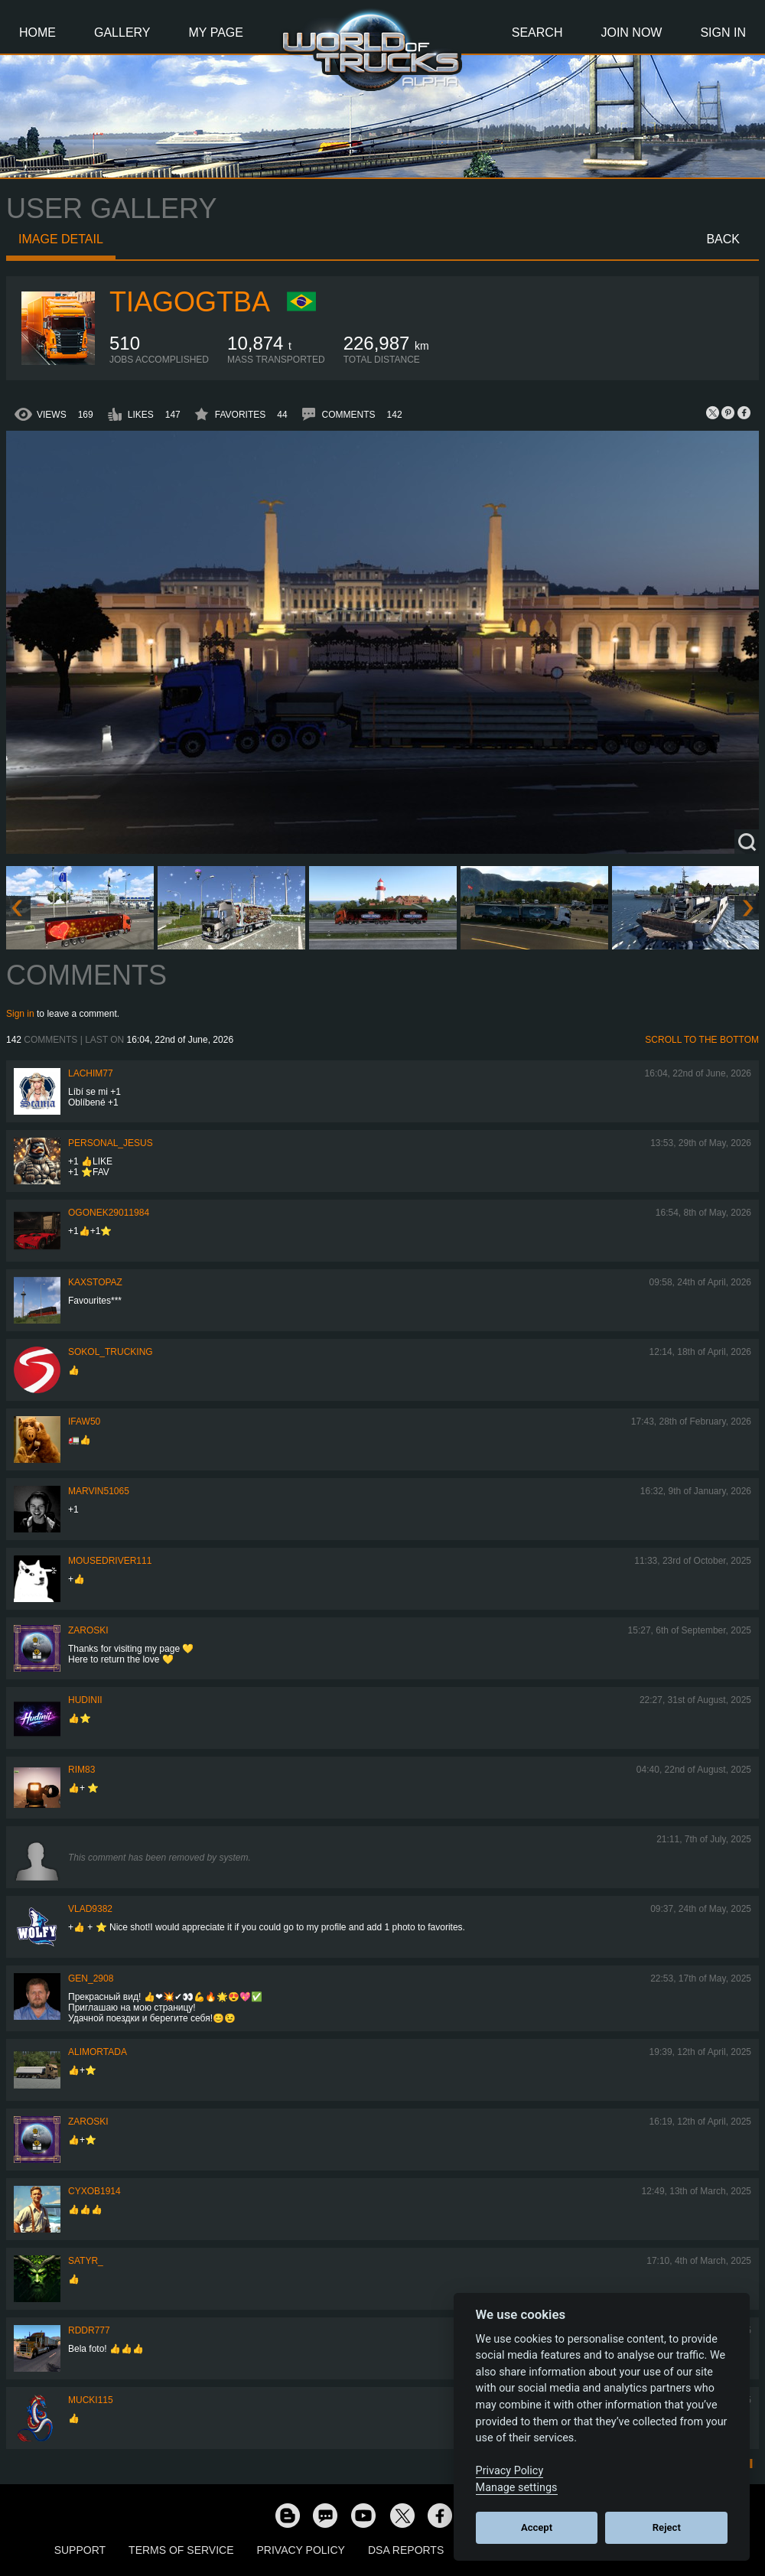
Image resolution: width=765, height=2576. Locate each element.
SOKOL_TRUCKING (110, 1352)
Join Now (631, 32)
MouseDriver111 (109, 1560)
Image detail (60, 239)
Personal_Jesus (110, 1143)
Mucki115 (90, 2400)
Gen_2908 (90, 1978)
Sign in (20, 1013)
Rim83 (81, 1769)
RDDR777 (89, 2330)
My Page (216, 32)
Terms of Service (181, 2550)
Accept (536, 2527)
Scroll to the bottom (702, 1039)
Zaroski (88, 1630)
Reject (667, 2527)
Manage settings (517, 2487)
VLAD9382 (90, 1909)
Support (80, 2550)
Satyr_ (85, 2260)
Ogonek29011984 (108, 1212)
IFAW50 (84, 1421)
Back (723, 239)
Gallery (122, 32)
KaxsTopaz (95, 1282)
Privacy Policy (301, 2550)
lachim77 (90, 1073)
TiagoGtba (189, 302)
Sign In (723, 32)
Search (537, 32)
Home (37, 32)
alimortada (97, 2052)
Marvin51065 (98, 1491)
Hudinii (85, 1700)
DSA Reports (406, 2550)
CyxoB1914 (94, 2191)
